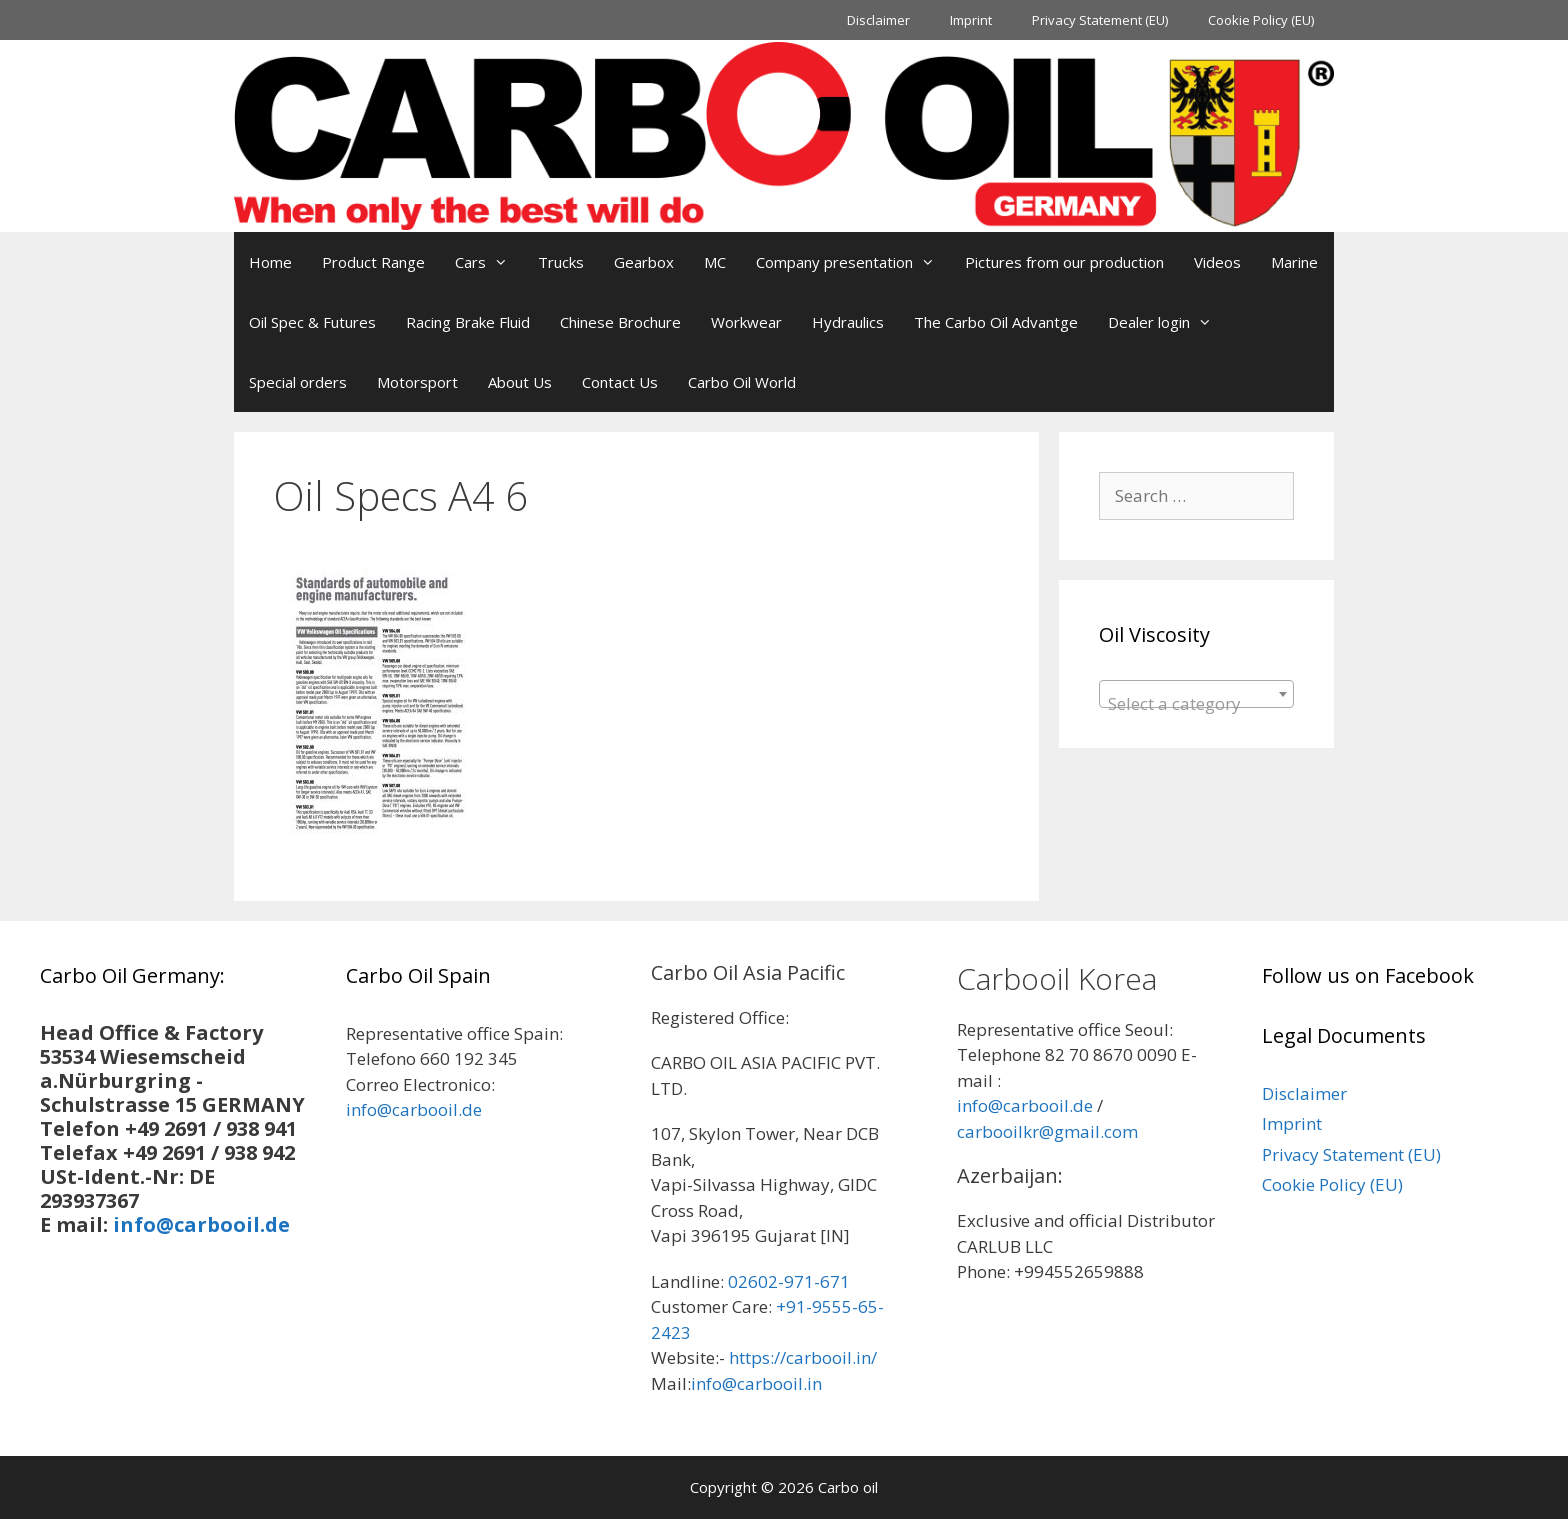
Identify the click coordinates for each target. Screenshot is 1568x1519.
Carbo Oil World (742, 382)
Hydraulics (848, 322)
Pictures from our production (1064, 262)
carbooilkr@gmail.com (1047, 1131)
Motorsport (417, 382)
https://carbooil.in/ (803, 1357)
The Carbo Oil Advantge (996, 322)
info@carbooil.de (201, 1224)
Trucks (561, 262)
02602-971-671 (789, 1281)
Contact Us (620, 382)
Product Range (373, 262)
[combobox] (1196, 694)
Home (270, 262)
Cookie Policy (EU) (1261, 20)
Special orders (298, 382)
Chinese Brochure (620, 322)
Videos (1217, 262)
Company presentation (853, 262)
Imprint (971, 20)
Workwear (746, 322)
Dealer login (1167, 322)
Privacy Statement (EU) (1100, 20)
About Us (520, 382)
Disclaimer (878, 20)
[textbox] (1196, 703)
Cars (489, 262)
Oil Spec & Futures (312, 322)
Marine (1294, 262)
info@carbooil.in (756, 1383)
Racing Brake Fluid (468, 322)
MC (715, 262)
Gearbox (644, 262)
